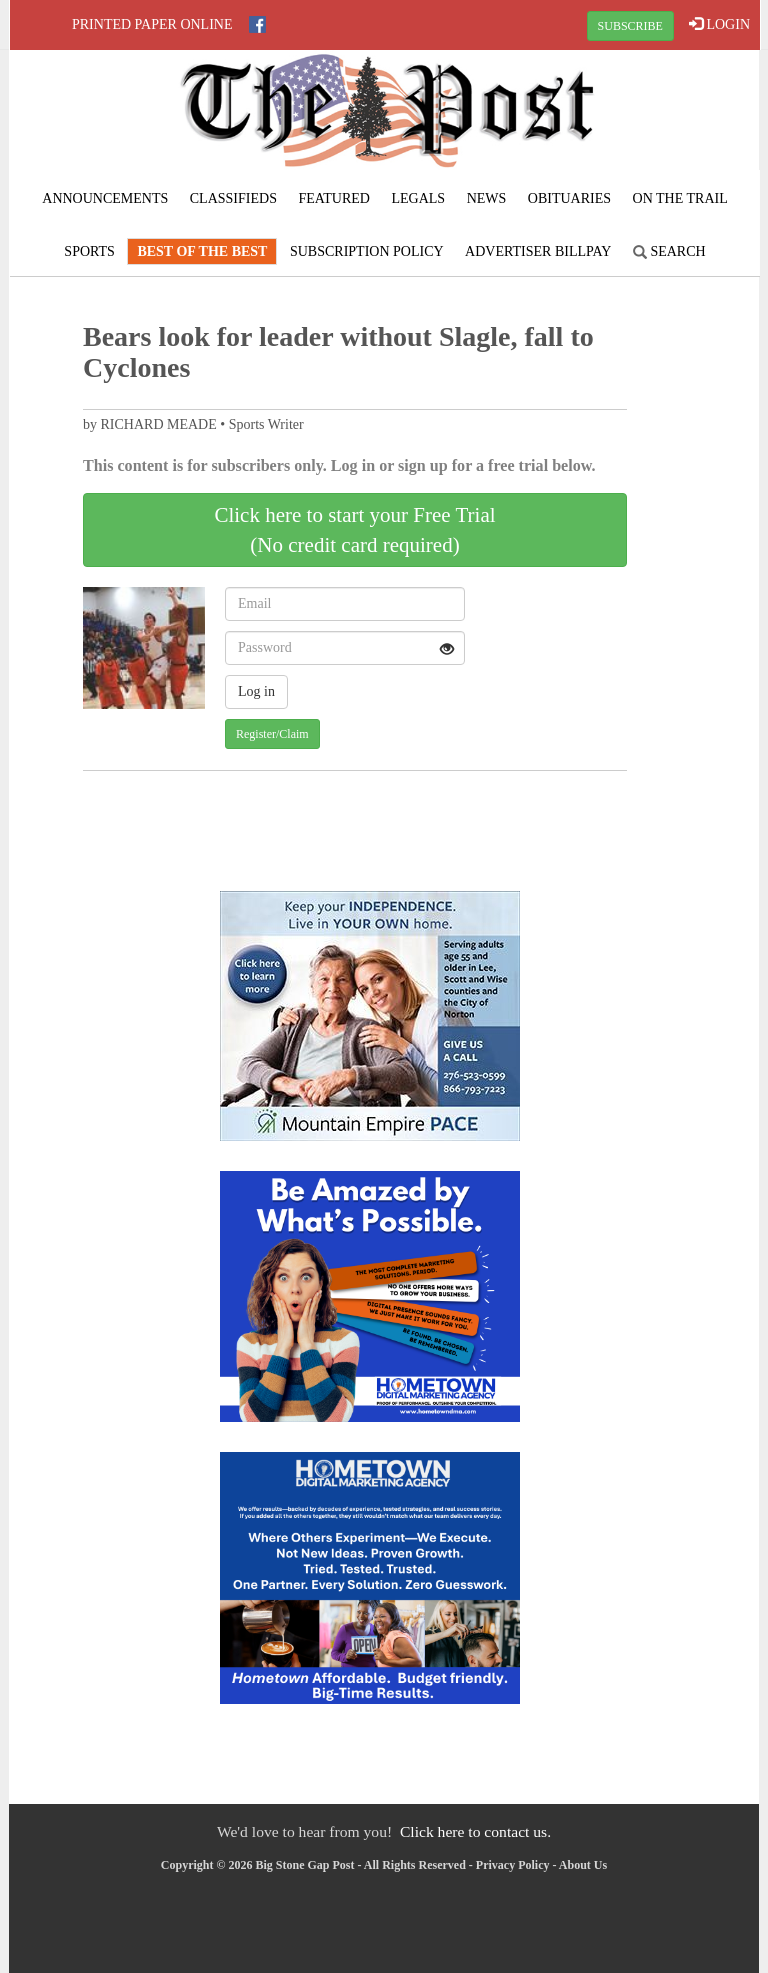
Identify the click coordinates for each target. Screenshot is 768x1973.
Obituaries (569, 198)
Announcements (105, 198)
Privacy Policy (513, 1865)
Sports (89, 251)
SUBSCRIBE (630, 26)
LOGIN (719, 24)
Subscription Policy (367, 251)
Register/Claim (272, 734)
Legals (418, 198)
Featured (334, 198)
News (487, 198)
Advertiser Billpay (538, 251)
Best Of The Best (202, 251)
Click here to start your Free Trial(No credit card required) (354, 530)
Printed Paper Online (152, 24)
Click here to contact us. (475, 1831)
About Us (583, 1865)
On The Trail (680, 198)
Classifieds (233, 198)
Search (669, 251)
